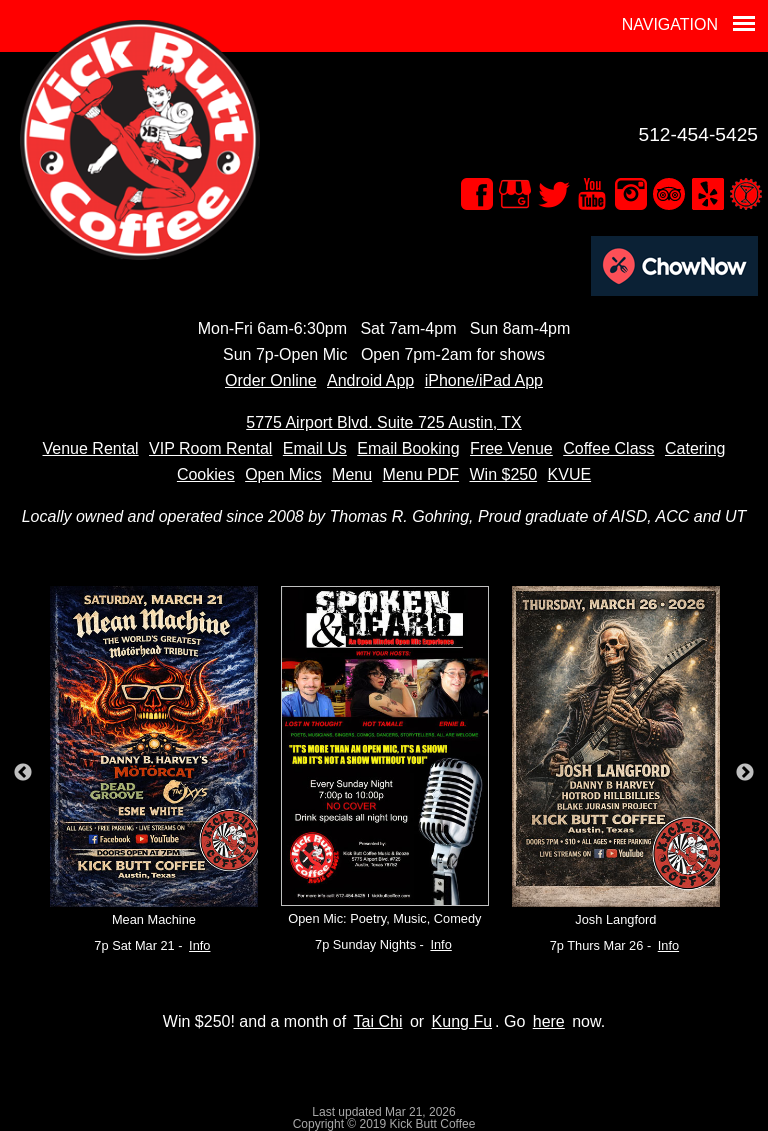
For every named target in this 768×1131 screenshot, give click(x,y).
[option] (153, 772)
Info (199, 945)
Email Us (315, 448)
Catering (695, 448)
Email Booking (408, 448)
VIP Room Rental (210, 448)
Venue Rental (91, 448)
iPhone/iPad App (484, 380)
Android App (370, 380)
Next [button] (745, 773)
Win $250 (503, 474)
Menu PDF (421, 474)
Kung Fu (462, 1021)
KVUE (570, 474)
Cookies (206, 474)
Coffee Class (608, 448)
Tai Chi (378, 1021)
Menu (352, 474)
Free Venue (511, 448)
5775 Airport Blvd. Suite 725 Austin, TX (383, 422)
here (549, 1021)
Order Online (271, 380)
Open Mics (283, 474)
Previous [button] (23, 773)
